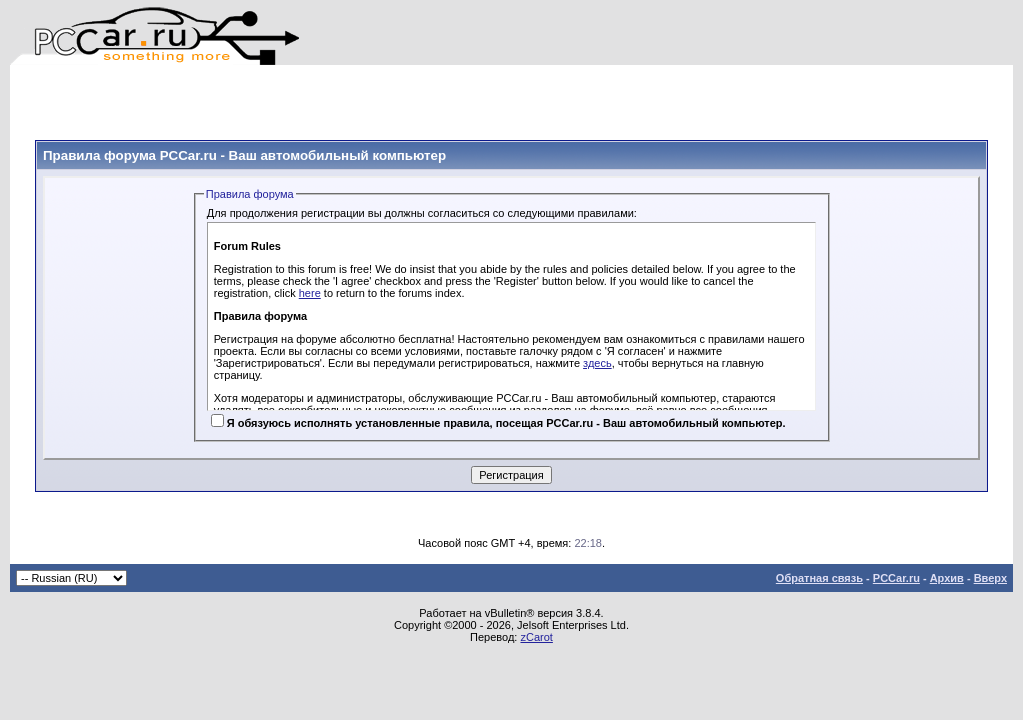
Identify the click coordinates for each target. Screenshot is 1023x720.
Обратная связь (819, 578)
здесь (597, 363)
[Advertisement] (269, 95)
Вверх (990, 578)
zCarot (536, 637)
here (310, 293)
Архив (947, 578)
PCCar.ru (896, 578)
